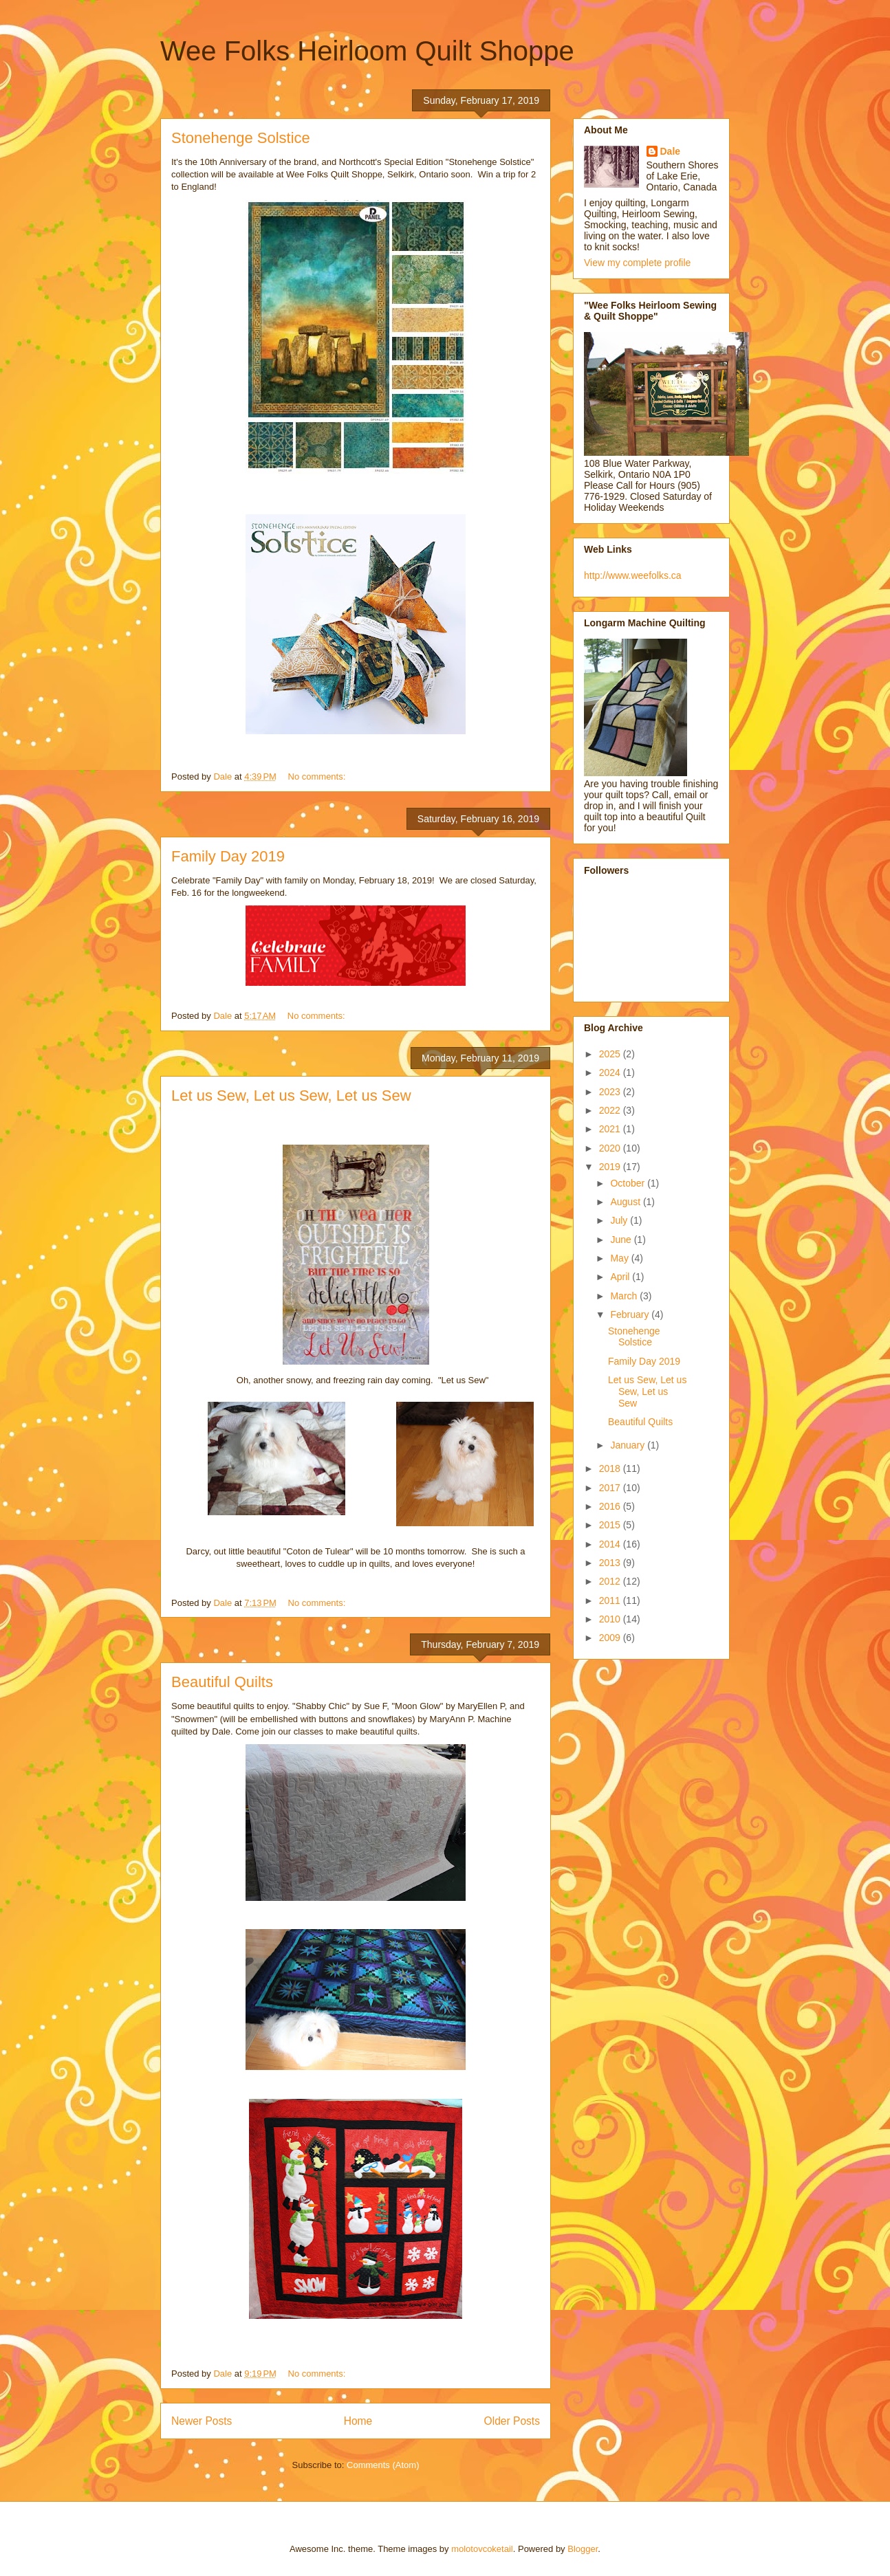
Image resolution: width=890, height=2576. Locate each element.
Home (358, 2421)
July (620, 1220)
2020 (611, 1148)
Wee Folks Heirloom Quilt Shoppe (367, 51)
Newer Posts (201, 2421)
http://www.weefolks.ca (633, 575)
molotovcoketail (482, 2549)
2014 (611, 1544)
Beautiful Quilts (222, 1682)
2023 (611, 1091)
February (630, 1314)
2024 (611, 1072)
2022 (611, 1110)
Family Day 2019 (228, 856)
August (626, 1201)
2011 (611, 1600)
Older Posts (512, 2421)
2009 (611, 1637)
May (620, 1258)
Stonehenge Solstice (240, 137)
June (621, 1239)
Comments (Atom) (383, 2465)
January (628, 1445)
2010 (611, 1619)
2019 (611, 1166)
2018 (611, 1468)
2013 (611, 1562)
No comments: (318, 776)
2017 (611, 1487)
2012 (611, 1581)
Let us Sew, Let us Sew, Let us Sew (291, 1095)
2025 (611, 1053)
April (621, 1276)
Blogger (582, 2549)
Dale (670, 151)
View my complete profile (637, 262)
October (628, 1183)
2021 (611, 1128)
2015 (611, 1524)
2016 (611, 1506)
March (625, 1295)
